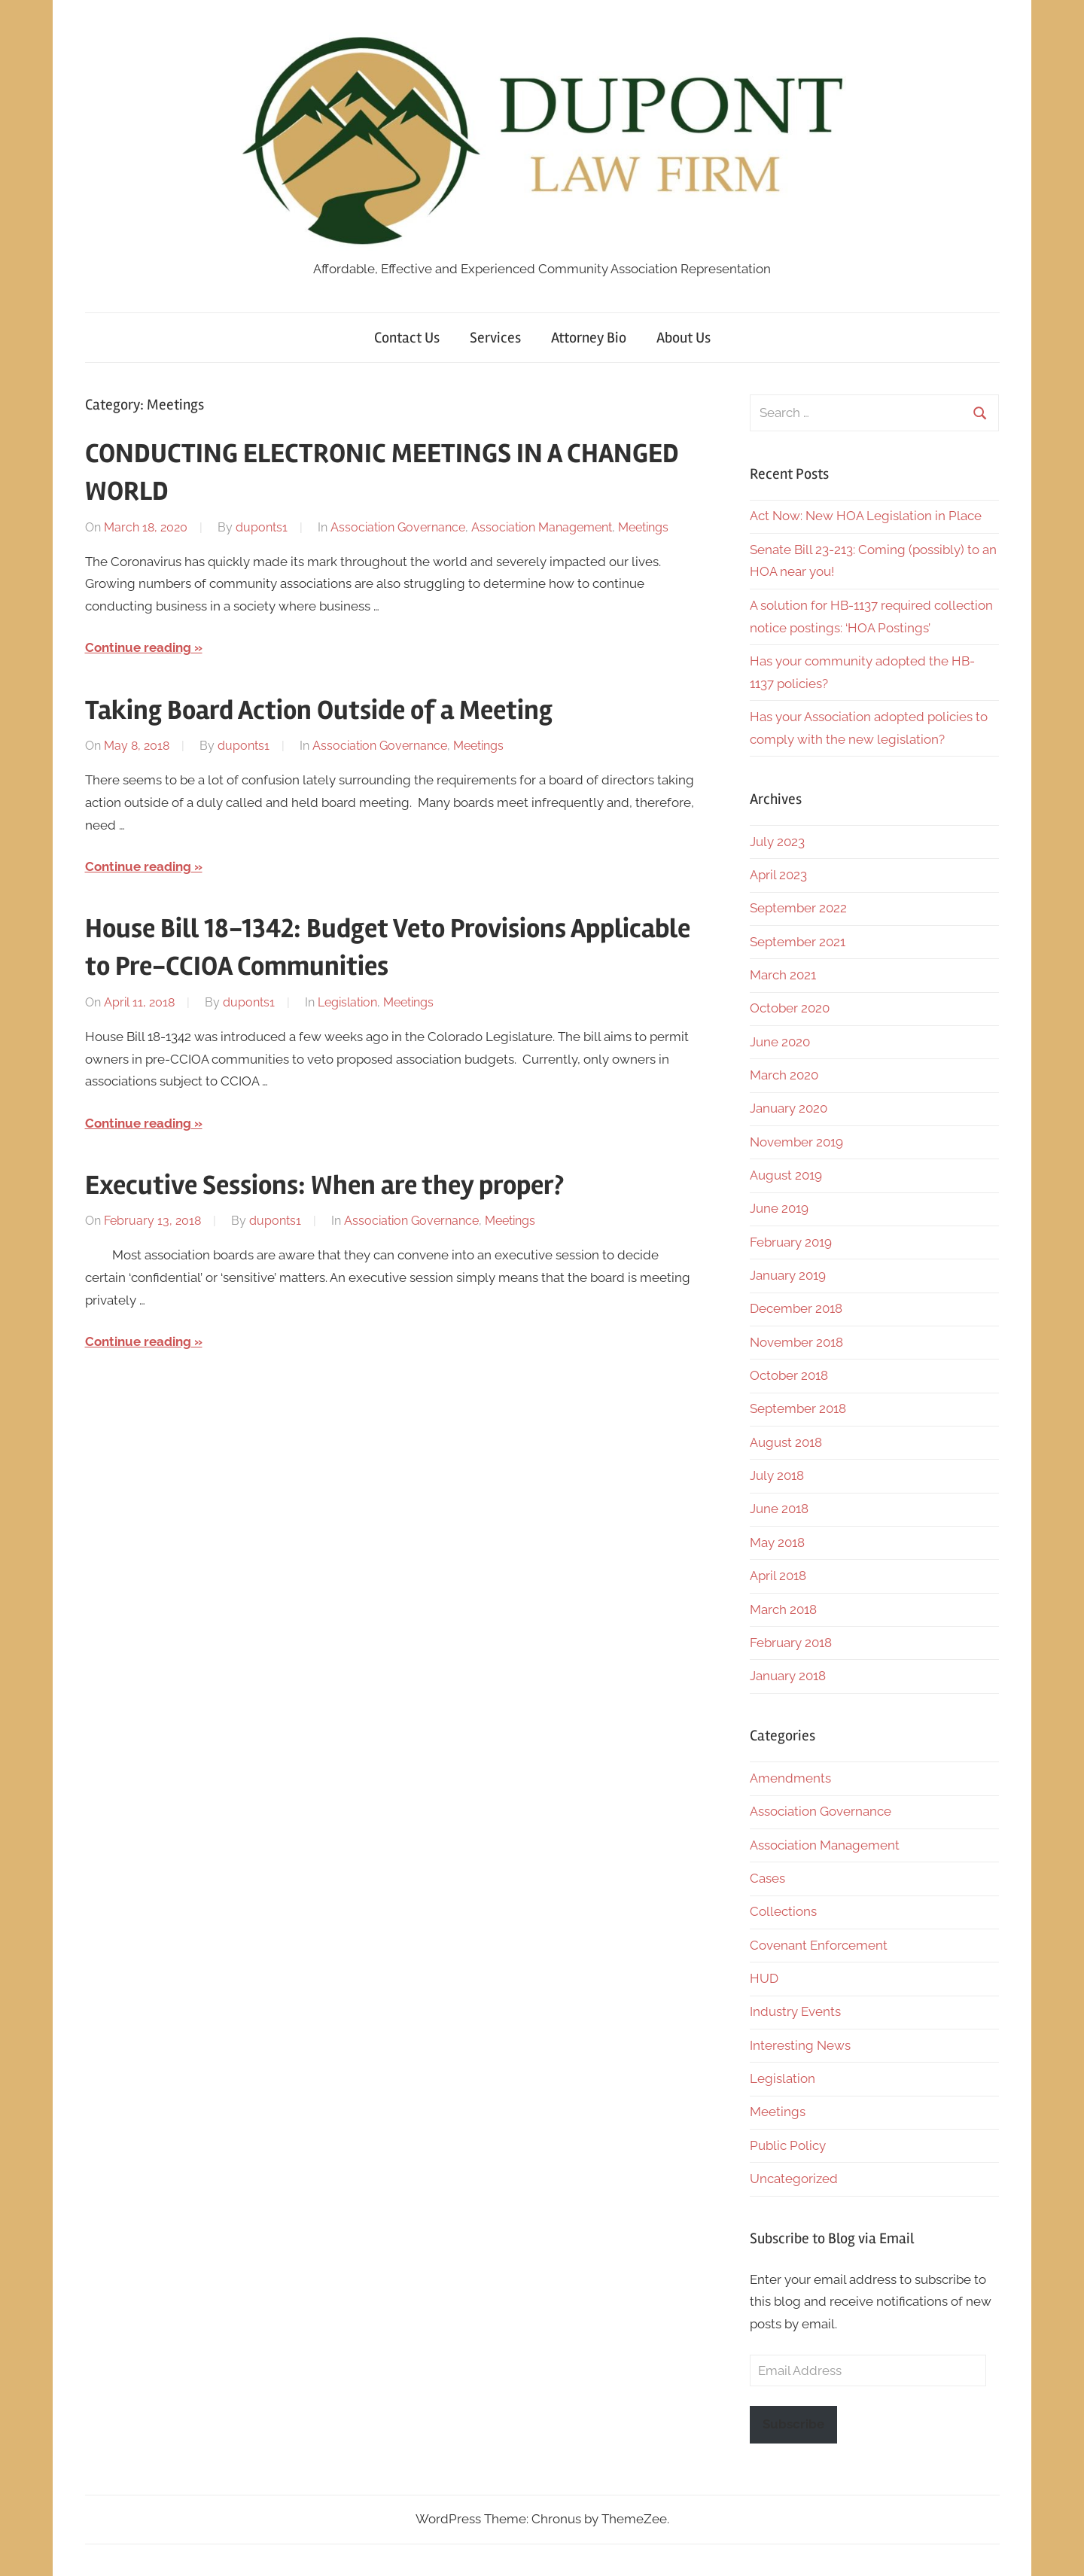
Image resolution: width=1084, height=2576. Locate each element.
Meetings (643, 527)
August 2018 (786, 1442)
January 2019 (788, 1275)
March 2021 (783, 974)
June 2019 (779, 1208)
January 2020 (788, 1108)
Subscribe (793, 2423)
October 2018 (789, 1375)
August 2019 (786, 1175)
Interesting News (800, 2045)
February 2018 (791, 1642)
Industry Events (795, 2011)
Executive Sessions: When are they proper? (324, 1185)
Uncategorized (794, 2178)
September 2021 (797, 941)
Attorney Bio (588, 337)
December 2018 (796, 1308)
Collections (783, 1911)
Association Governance (397, 527)
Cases (767, 1878)
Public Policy (788, 2145)
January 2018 (788, 1675)
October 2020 (790, 1007)
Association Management (541, 527)
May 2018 (777, 1542)
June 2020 (780, 1041)
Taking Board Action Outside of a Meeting (319, 710)
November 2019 (796, 1141)
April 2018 (778, 1575)
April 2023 (778, 874)
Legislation (347, 1002)
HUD (764, 1978)
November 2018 (796, 1342)
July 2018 (777, 1475)
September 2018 (798, 1408)
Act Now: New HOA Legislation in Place (866, 515)
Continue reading (138, 647)
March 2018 (783, 1609)
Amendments (790, 1778)
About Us (683, 337)
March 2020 (784, 1074)
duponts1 (262, 527)
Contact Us (407, 337)
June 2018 (779, 1508)
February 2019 (791, 1242)
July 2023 (777, 841)
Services (495, 337)
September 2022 (798, 907)
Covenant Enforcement (819, 1945)
